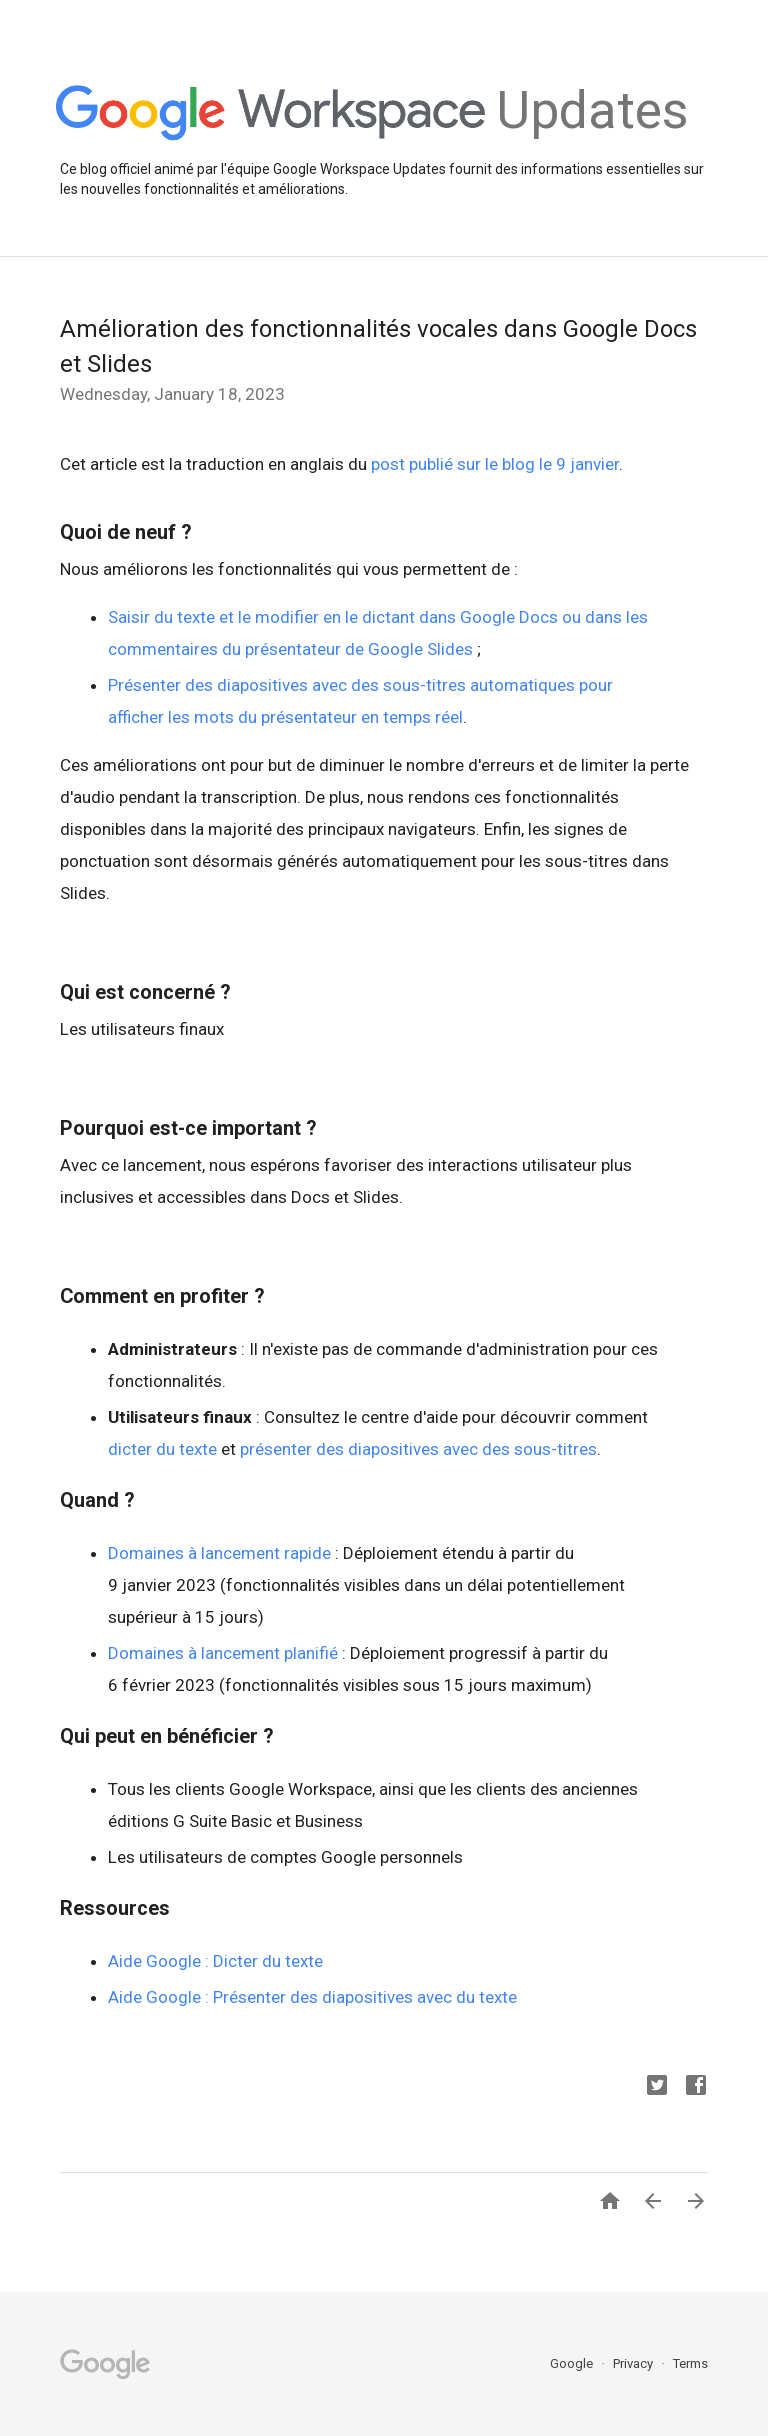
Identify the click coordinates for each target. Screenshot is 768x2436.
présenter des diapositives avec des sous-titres (418, 1449)
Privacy (634, 2363)
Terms (690, 2363)
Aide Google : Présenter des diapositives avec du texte (312, 1997)
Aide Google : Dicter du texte (215, 1961)
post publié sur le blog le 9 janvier (495, 464)
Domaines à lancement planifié (223, 1653)
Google (573, 2363)
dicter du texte (162, 1449)
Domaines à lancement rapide (219, 1553)
